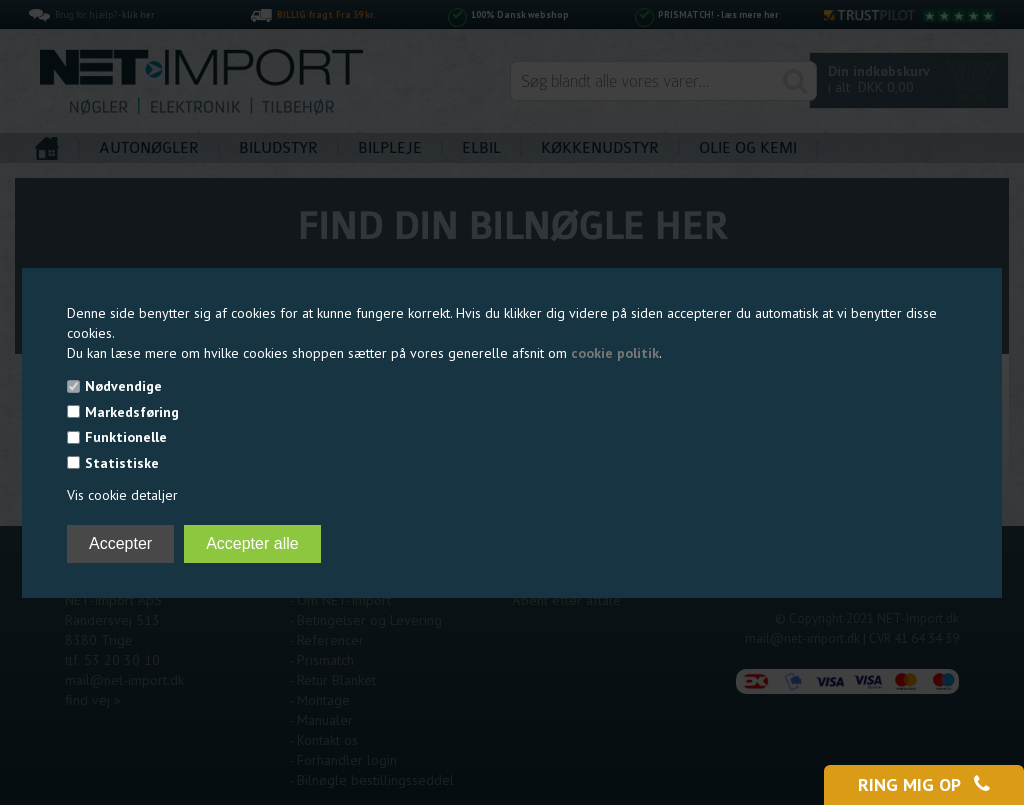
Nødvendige (123, 386)
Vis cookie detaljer (122, 495)
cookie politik (615, 353)
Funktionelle (126, 437)
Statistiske (122, 463)
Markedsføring (132, 412)
